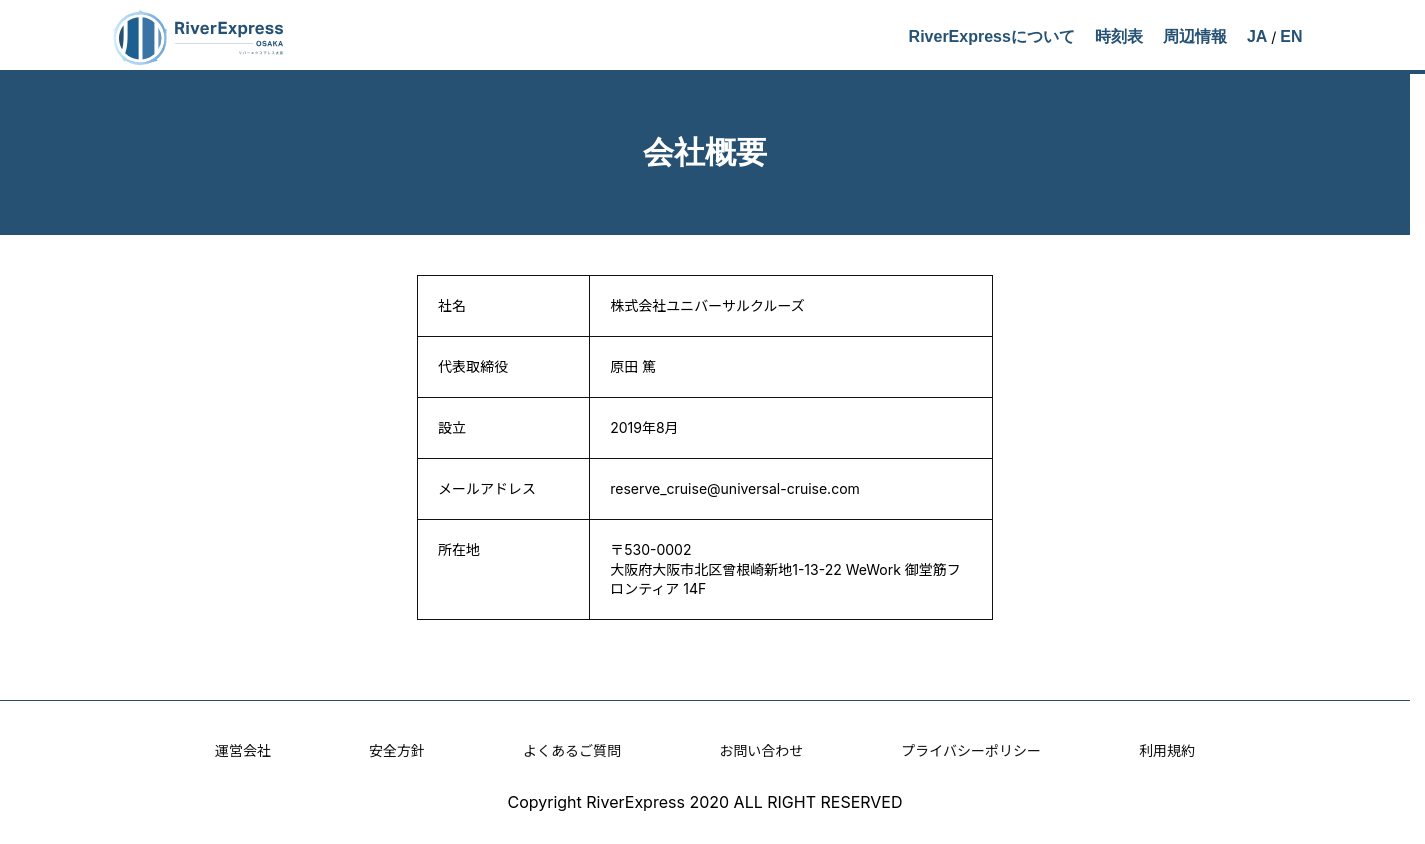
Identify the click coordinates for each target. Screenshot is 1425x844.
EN (1291, 36)
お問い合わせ (761, 750)
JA (1257, 36)
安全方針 (397, 750)
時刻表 (1119, 36)
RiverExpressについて (992, 36)
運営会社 (243, 750)
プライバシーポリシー (971, 750)
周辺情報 (1195, 36)
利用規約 (1167, 750)
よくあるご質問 (572, 750)
